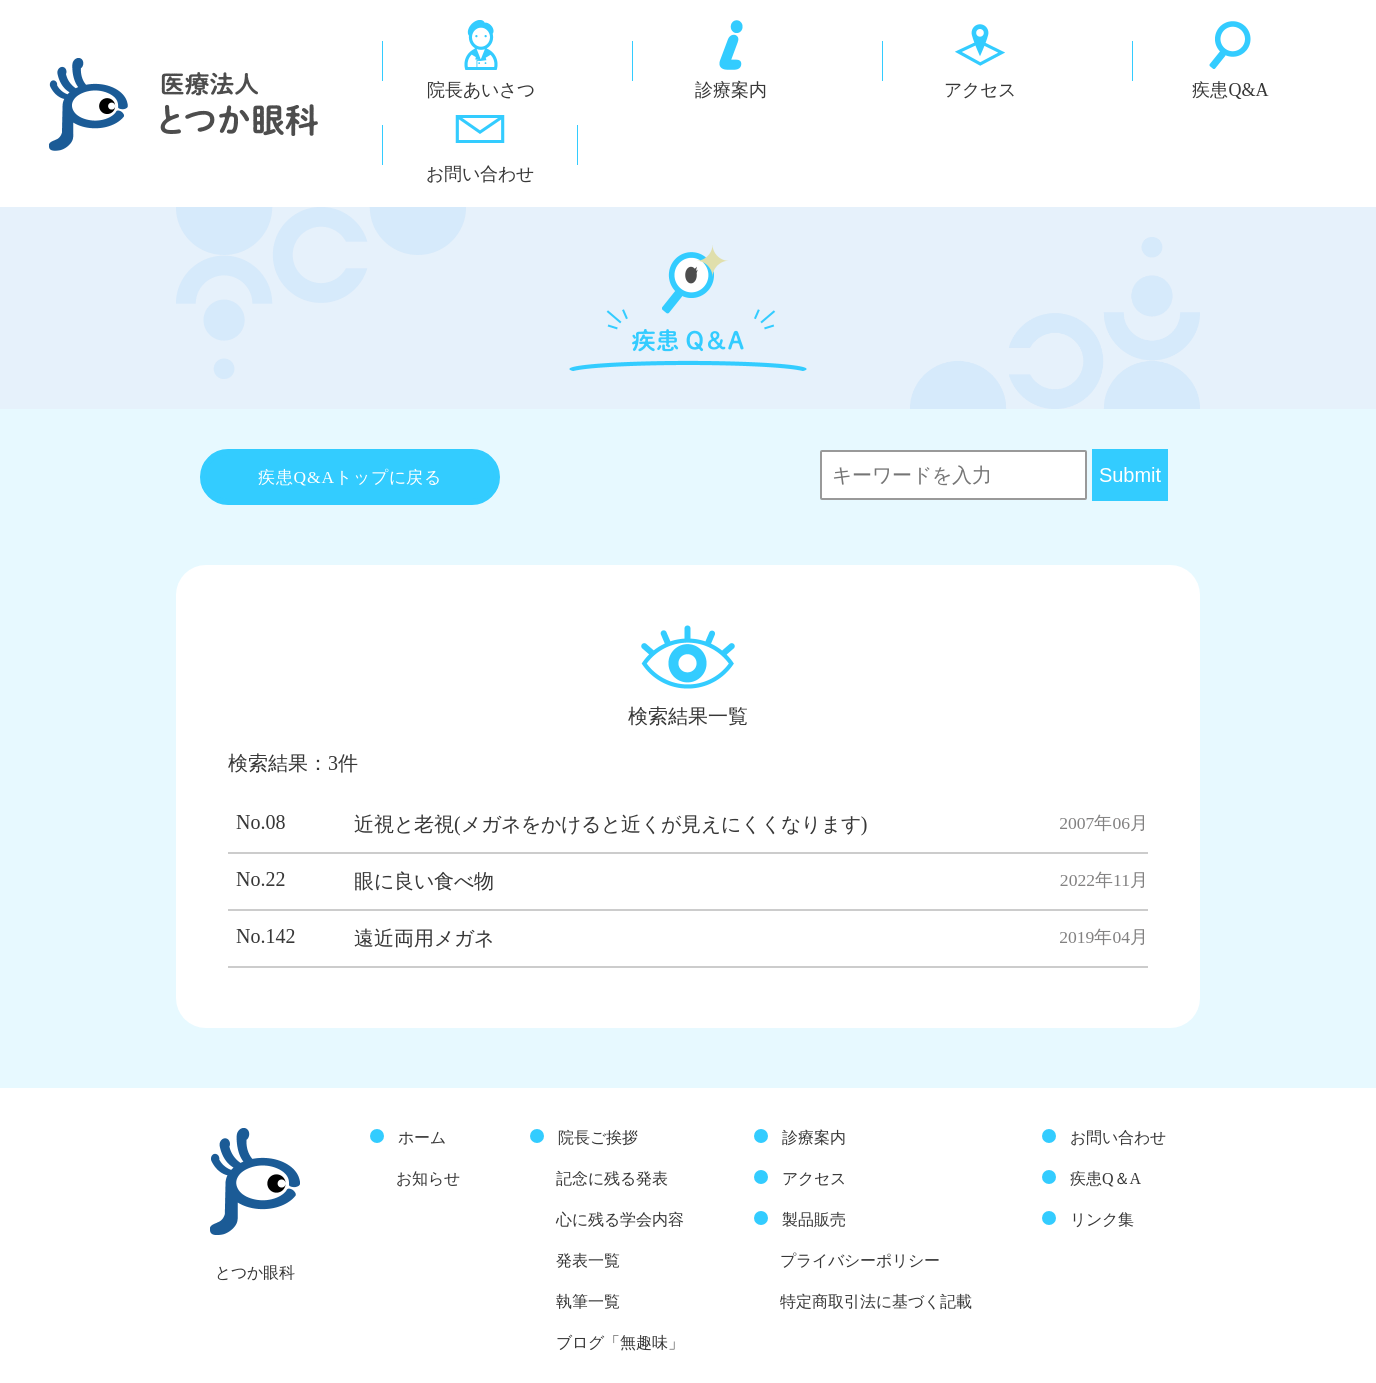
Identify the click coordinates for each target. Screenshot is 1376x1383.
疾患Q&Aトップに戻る (350, 404)
